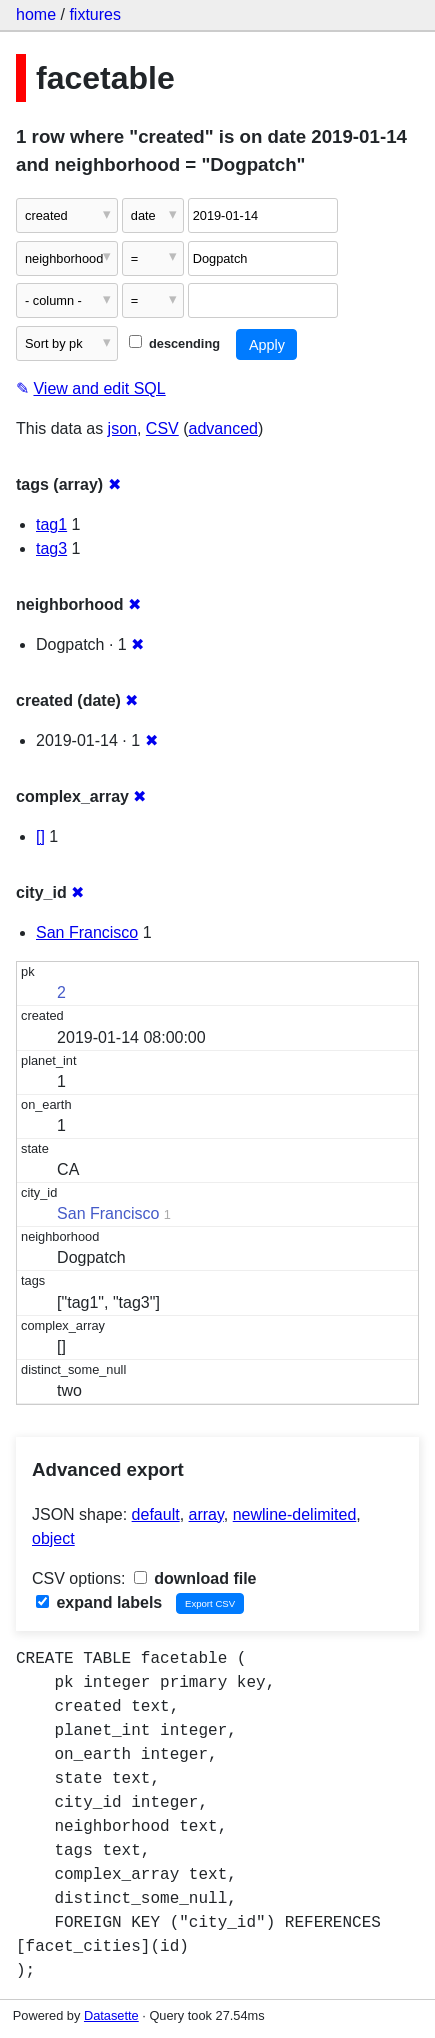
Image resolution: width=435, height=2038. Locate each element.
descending (174, 343)
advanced (223, 428)
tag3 (51, 548)
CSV (162, 428)
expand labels (99, 1602)
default (156, 1514)
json (122, 428)
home (36, 14)
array (206, 1514)
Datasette (111, 2015)
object (53, 1538)
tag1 (51, 524)
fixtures (95, 14)
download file (195, 1578)
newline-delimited (295, 1514)
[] (40, 836)
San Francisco (87, 932)
